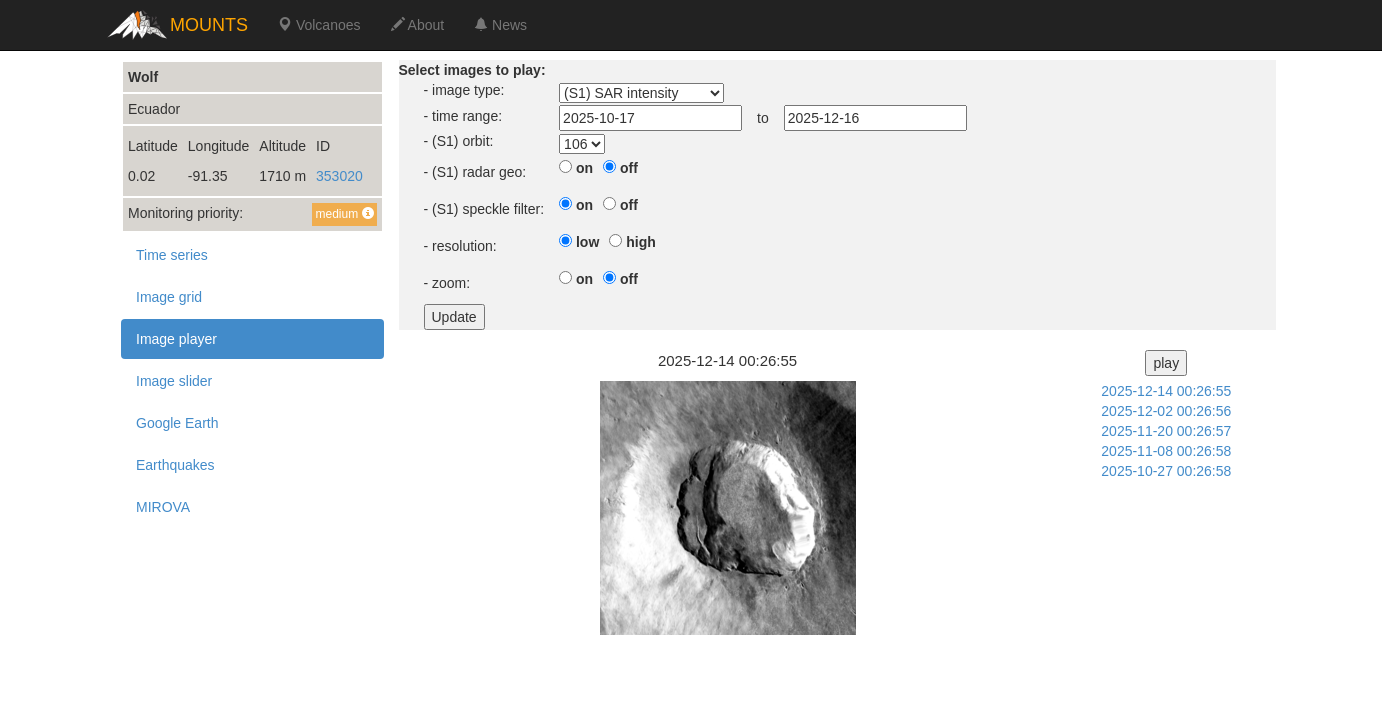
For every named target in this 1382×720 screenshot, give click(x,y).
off (629, 168)
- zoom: (447, 283)
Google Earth (177, 423)
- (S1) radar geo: (475, 172)
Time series (172, 255)
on (584, 168)
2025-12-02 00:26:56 (1166, 411)
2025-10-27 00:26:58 (1166, 471)
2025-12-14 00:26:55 (1166, 391)
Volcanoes (319, 25)
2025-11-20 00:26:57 (1166, 431)
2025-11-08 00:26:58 (1166, 451)
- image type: (464, 90)
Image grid (169, 297)
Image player (176, 339)
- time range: (463, 116)
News (500, 25)
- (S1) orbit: (459, 141)
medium (344, 214)
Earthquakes (175, 465)
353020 (339, 176)
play (1166, 363)
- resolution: (460, 246)
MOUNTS (209, 25)
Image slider (174, 381)
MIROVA (163, 507)
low (587, 242)
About (418, 25)
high (641, 242)
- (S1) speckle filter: (484, 209)
